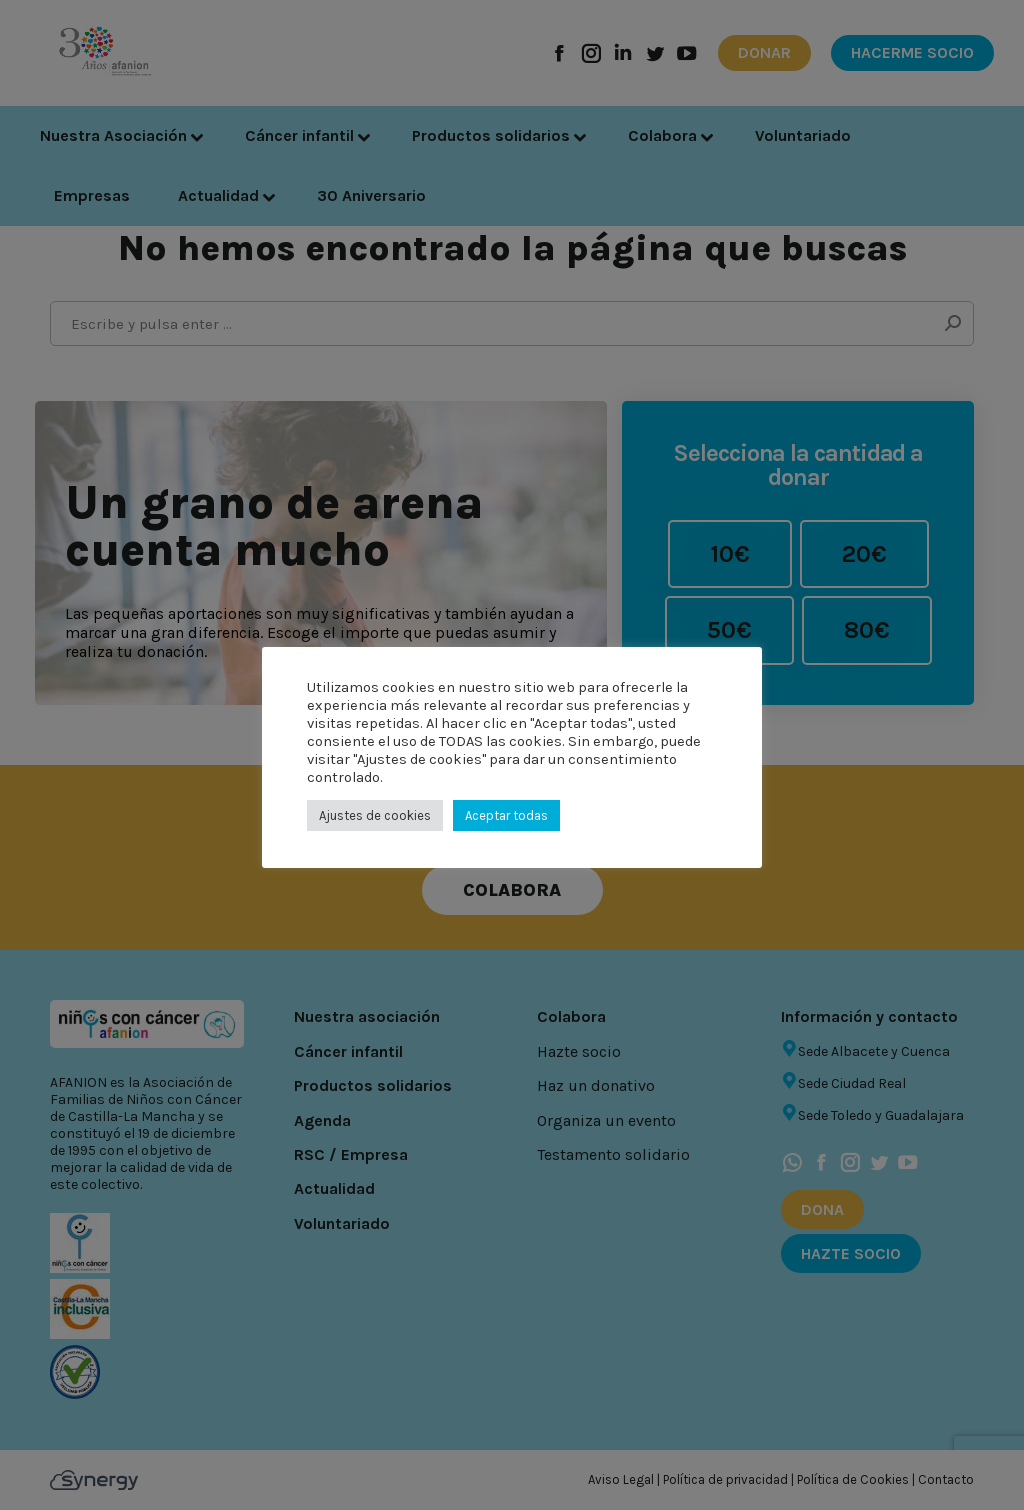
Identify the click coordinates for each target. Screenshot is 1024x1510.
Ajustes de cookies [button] (375, 815)
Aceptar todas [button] (506, 815)
